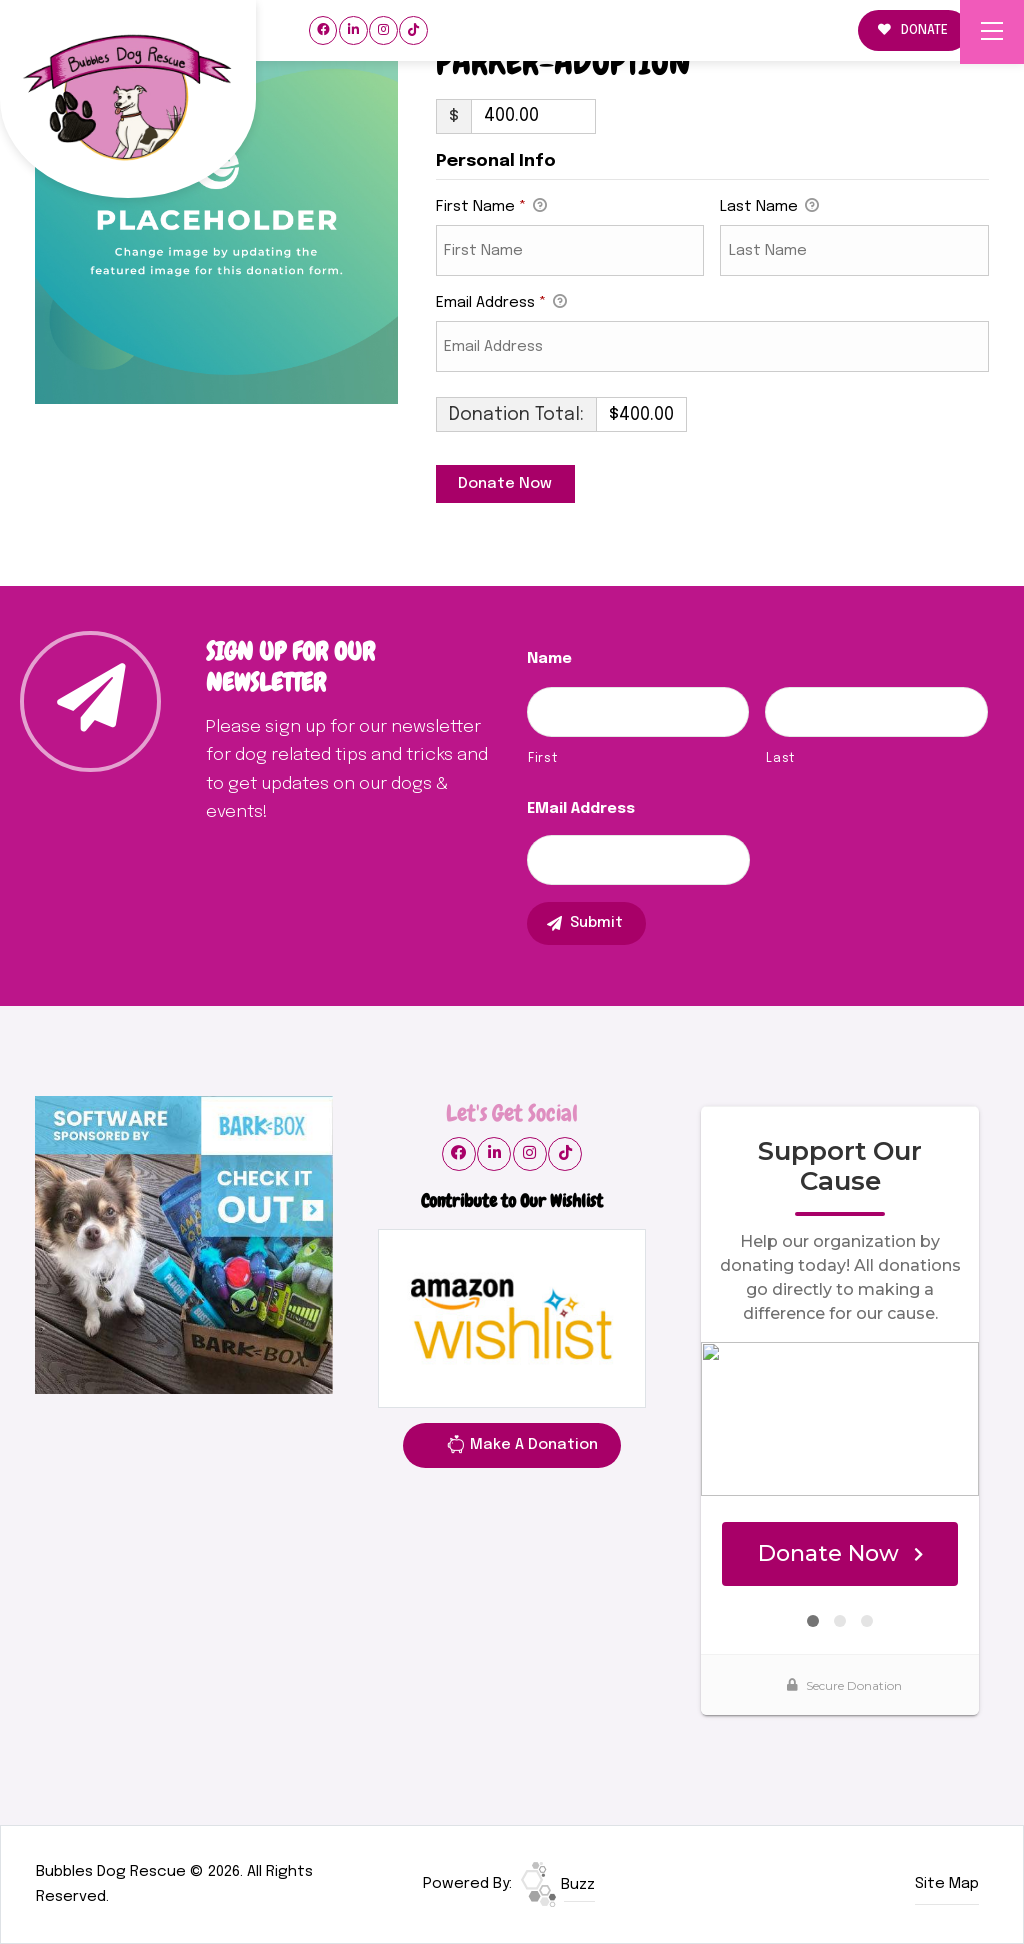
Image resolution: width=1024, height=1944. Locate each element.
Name (549, 659)
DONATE (913, 30)
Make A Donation (522, 1448)
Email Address (501, 304)
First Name (491, 208)
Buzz (558, 1885)
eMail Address (581, 809)
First (542, 758)
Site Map (947, 1884)
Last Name (769, 208)
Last (780, 758)
